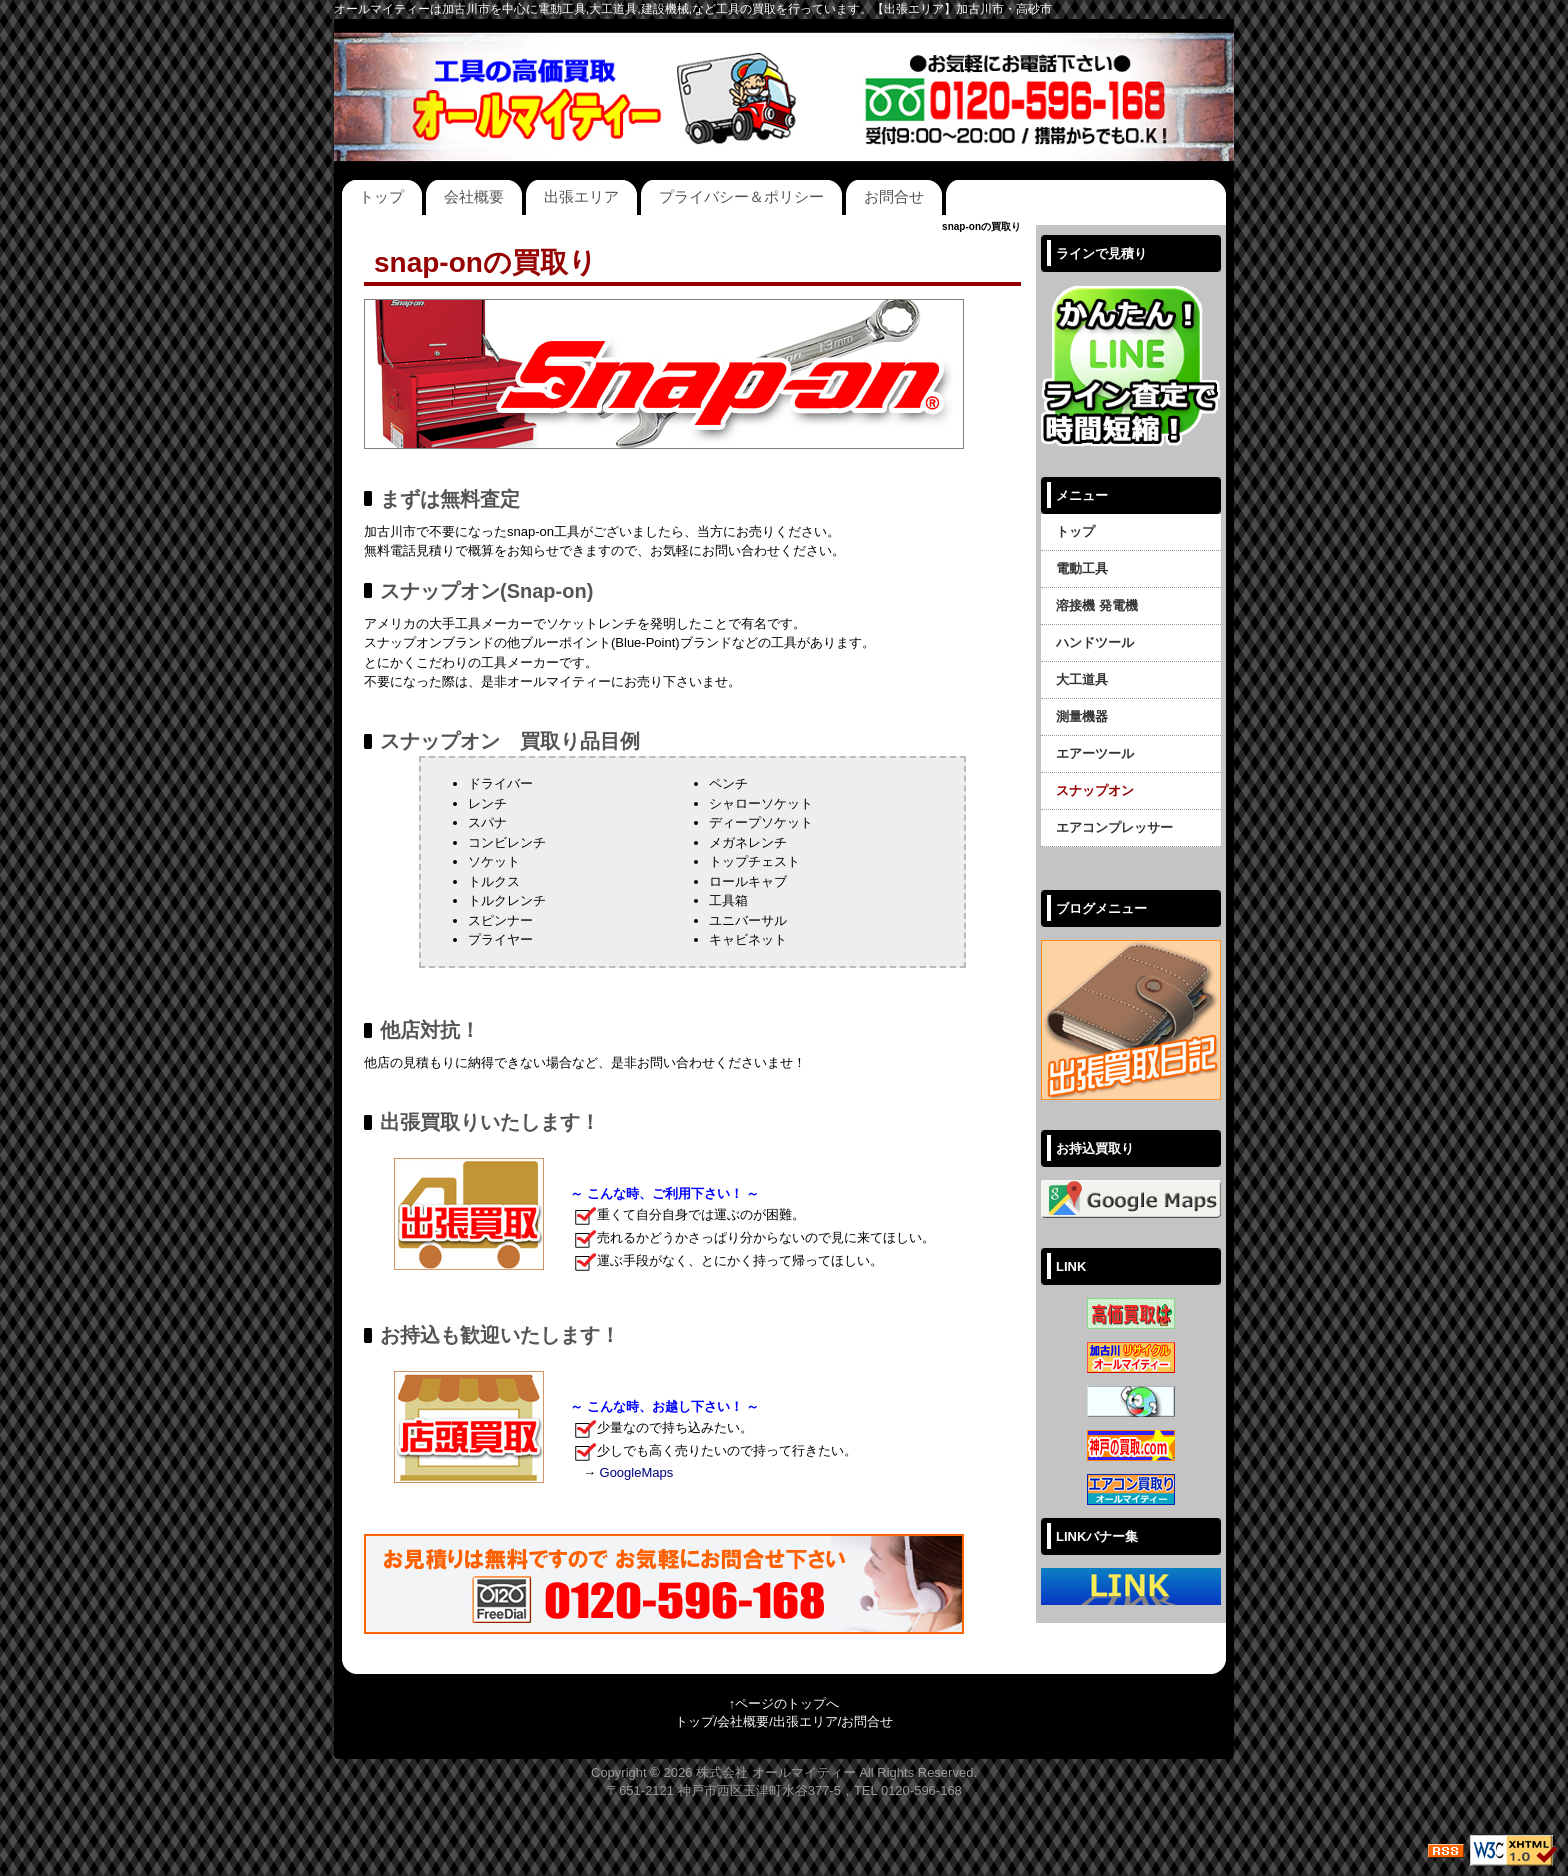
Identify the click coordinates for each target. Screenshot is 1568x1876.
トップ (381, 196)
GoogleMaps (637, 1472)
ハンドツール (1095, 642)
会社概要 (474, 196)
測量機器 (1082, 716)
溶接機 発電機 (1097, 605)
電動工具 (1082, 568)
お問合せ (894, 196)
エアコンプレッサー (1114, 827)
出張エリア (581, 196)
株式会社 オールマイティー (776, 1772)
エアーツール (1095, 753)
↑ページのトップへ (784, 1703)
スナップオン (1095, 790)
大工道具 (1082, 679)
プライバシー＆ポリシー (741, 196)
